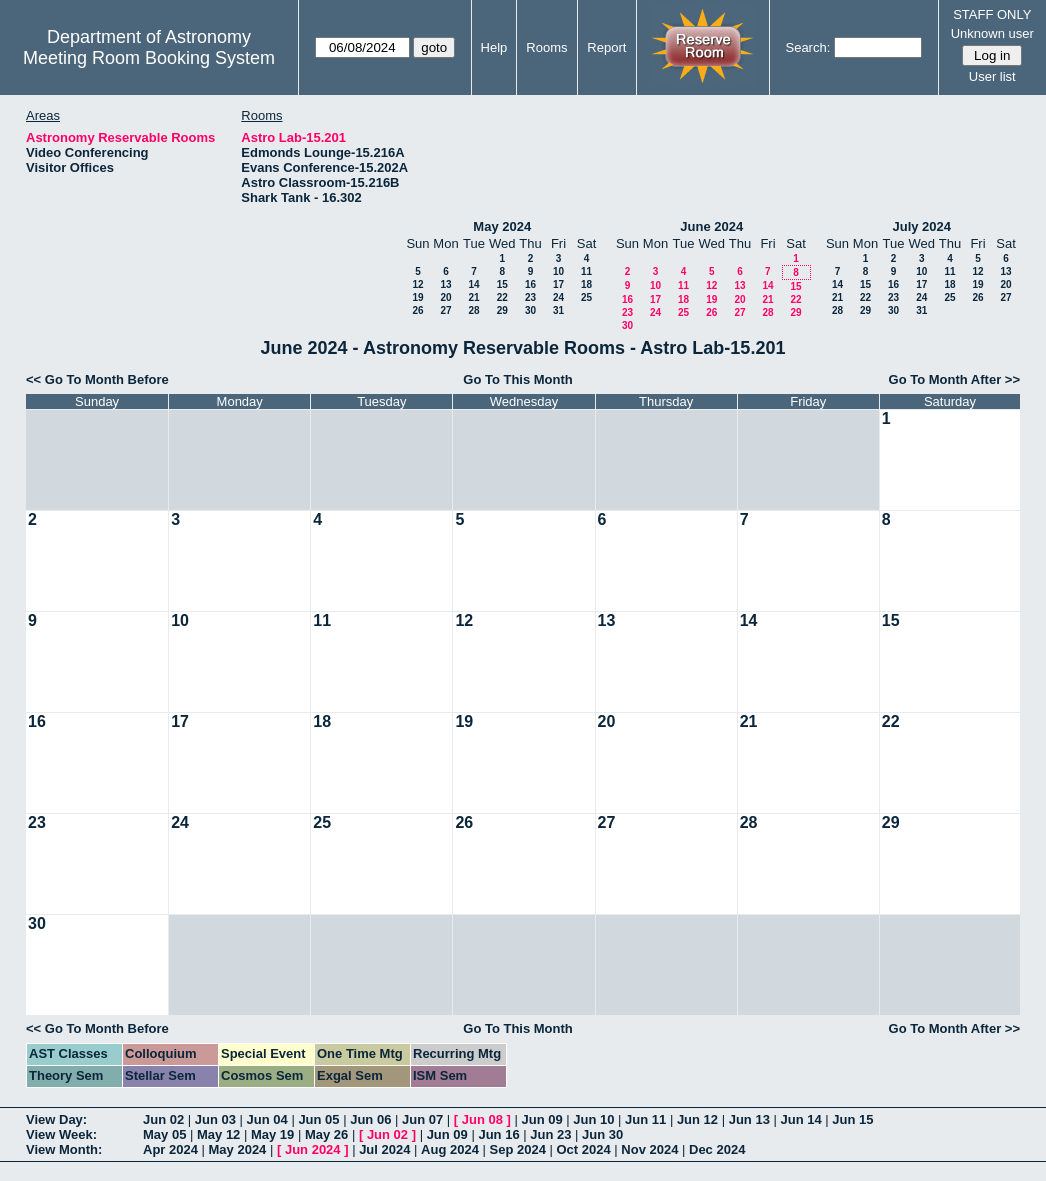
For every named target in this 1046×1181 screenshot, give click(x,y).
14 (473, 284)
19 (417, 297)
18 (586, 284)
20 (445, 297)
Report (606, 47)
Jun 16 (498, 1134)
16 (530, 284)
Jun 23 (550, 1134)
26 (417, 310)
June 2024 (711, 226)
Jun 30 (602, 1134)
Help (494, 47)
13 (445, 284)
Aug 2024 (450, 1149)
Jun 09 (541, 1119)
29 (502, 310)
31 (558, 310)
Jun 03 (215, 1119)
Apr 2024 (170, 1149)
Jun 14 (800, 1119)
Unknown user (992, 33)
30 (530, 310)
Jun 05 (318, 1119)
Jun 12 (697, 1119)
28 (473, 310)
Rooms (546, 47)
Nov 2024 (649, 1149)
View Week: (61, 1134)
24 (558, 297)
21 (473, 297)
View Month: (64, 1149)
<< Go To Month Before (97, 379)
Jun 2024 (313, 1149)
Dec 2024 (717, 1149)
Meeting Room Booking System (149, 58)
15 (502, 284)
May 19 (272, 1134)
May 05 (164, 1134)
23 (530, 297)
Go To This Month (518, 379)
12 (417, 284)
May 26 (326, 1134)
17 (558, 284)
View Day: (56, 1119)
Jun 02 (163, 1119)
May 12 (218, 1134)
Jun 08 (482, 1119)
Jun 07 (422, 1119)
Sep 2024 (518, 1149)
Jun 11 (645, 1119)
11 (586, 271)
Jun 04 (267, 1119)
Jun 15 (852, 1119)
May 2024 (502, 226)
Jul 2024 (384, 1149)
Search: (807, 47)
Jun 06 (370, 1119)
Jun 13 (749, 1119)
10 (558, 271)
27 (445, 310)
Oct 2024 (583, 1149)
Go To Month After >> (954, 379)
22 (502, 297)
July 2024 (921, 226)
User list (992, 76)
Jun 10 (593, 1119)
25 (586, 297)
